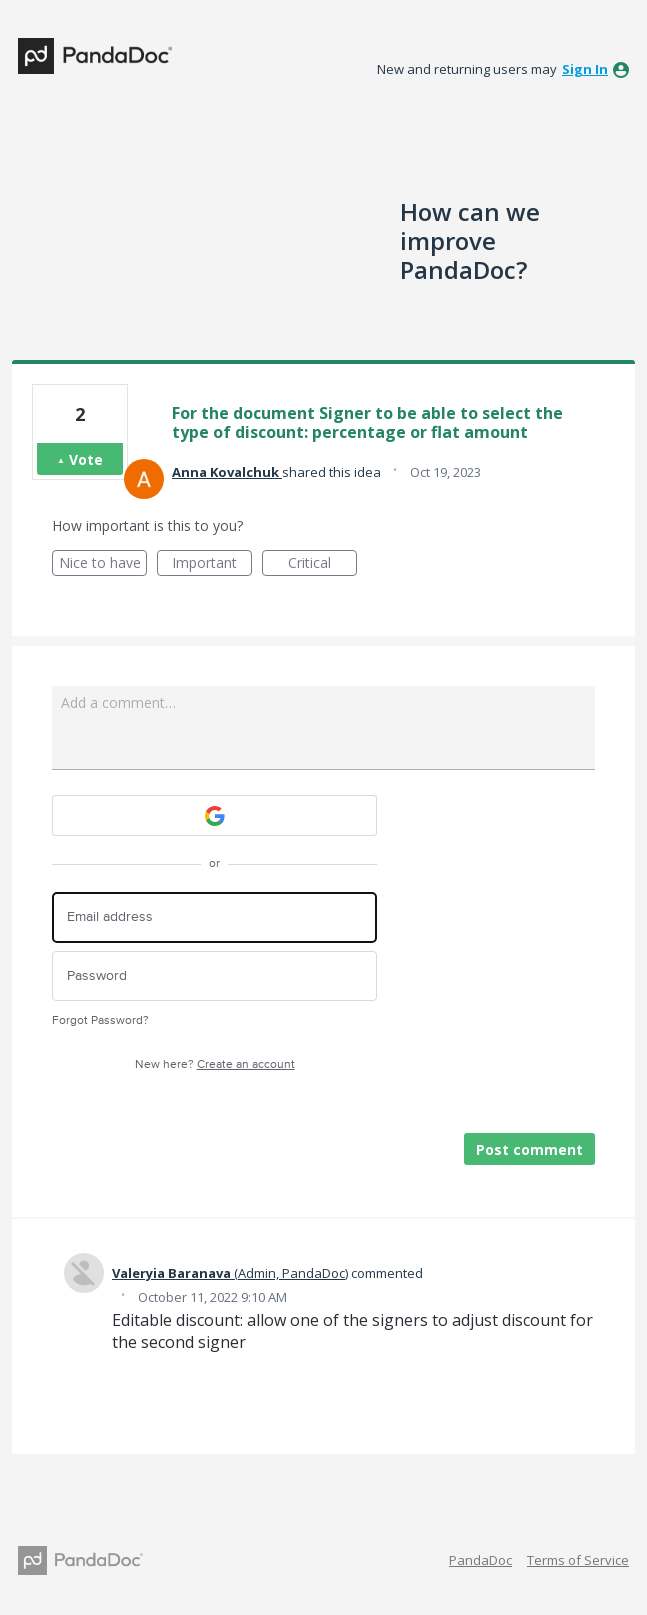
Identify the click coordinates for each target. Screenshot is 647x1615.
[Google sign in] (214, 815)
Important (212, 564)
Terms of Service (578, 1560)
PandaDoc (480, 1560)
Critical (322, 564)
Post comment (529, 1149)
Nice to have (103, 564)
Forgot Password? (100, 1020)
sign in (585, 69)
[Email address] (214, 917)
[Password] (214, 976)
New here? (215, 1064)
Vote (86, 459)
